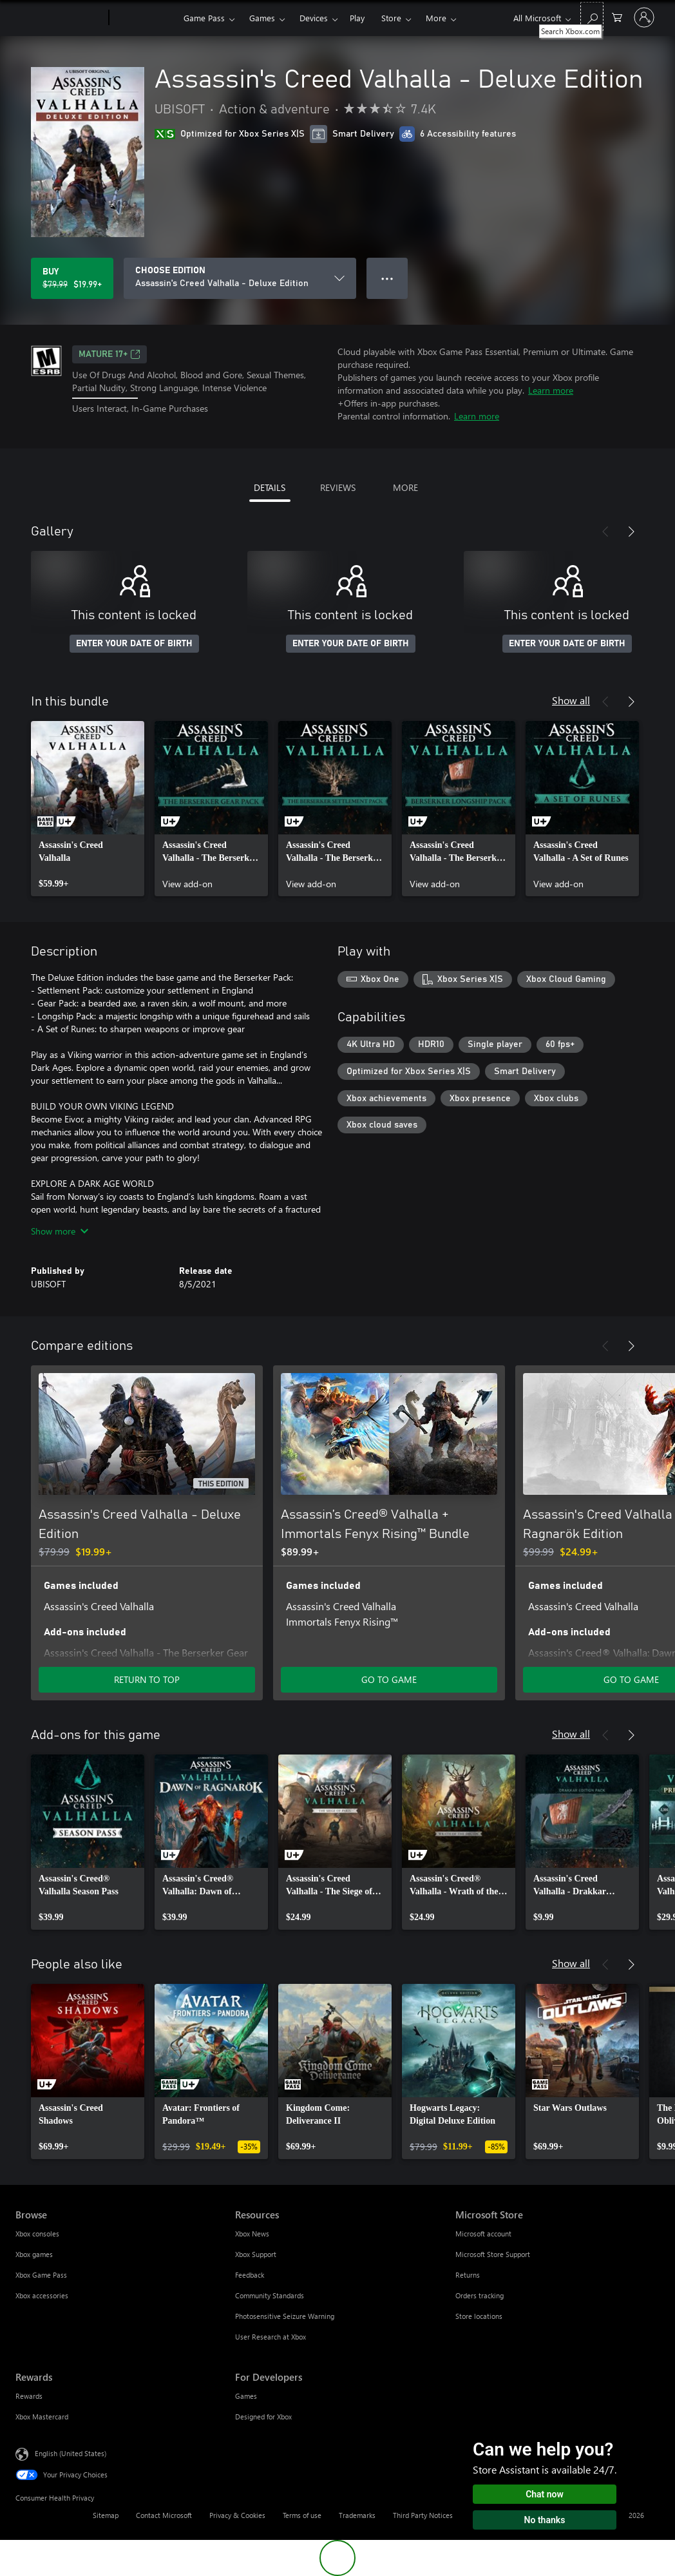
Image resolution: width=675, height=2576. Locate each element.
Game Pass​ (204, 17)
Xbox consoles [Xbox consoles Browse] (37, 2233)
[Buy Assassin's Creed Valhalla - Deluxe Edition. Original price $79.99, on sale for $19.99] (72, 278)
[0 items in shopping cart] (617, 16)
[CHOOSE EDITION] (240, 278)
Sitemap (106, 2515)
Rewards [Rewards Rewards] (29, 2396)
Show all (571, 700)
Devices (313, 17)
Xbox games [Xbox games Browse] (34, 2254)
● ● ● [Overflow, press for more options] (387, 278)
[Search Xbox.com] (592, 16)
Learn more (550, 390)
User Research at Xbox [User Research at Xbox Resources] (270, 2336)
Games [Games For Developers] (246, 2396)
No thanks (545, 2520)
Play (357, 17)
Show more (59, 1231)
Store (391, 17)
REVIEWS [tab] (338, 487)
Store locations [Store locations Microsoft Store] (478, 2316)
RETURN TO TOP (147, 1679)
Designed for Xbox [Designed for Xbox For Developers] (263, 2416)
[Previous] (605, 532)
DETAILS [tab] (269, 487)
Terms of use (302, 2515)
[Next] (631, 532)
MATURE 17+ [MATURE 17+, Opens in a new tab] (109, 354)
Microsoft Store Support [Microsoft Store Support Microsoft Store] (492, 2254)
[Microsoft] (59, 18)
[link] (87, 808)
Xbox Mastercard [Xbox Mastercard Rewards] (41, 2416)
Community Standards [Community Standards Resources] (269, 2295)
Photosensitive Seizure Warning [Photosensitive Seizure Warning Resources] (284, 2316)
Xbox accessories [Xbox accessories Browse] (41, 2295)
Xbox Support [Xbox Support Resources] (255, 2254)
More (436, 17)
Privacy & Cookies (237, 2515)
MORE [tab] (405, 487)
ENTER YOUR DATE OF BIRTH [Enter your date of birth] (134, 643)
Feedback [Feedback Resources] (249, 2275)
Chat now (545, 2494)
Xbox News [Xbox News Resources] (252, 2233)
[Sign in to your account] (644, 17)
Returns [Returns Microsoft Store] (467, 2275)
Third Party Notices (423, 2515)
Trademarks (357, 2515)
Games (262, 17)
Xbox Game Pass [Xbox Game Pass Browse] (41, 2275)
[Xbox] (144, 18)
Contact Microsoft (164, 2515)
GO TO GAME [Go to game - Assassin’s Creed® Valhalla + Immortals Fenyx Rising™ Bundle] (389, 1679)
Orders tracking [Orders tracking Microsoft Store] (479, 2295)
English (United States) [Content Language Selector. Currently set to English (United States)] (70, 2453)
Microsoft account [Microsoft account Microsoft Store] (483, 2233)
